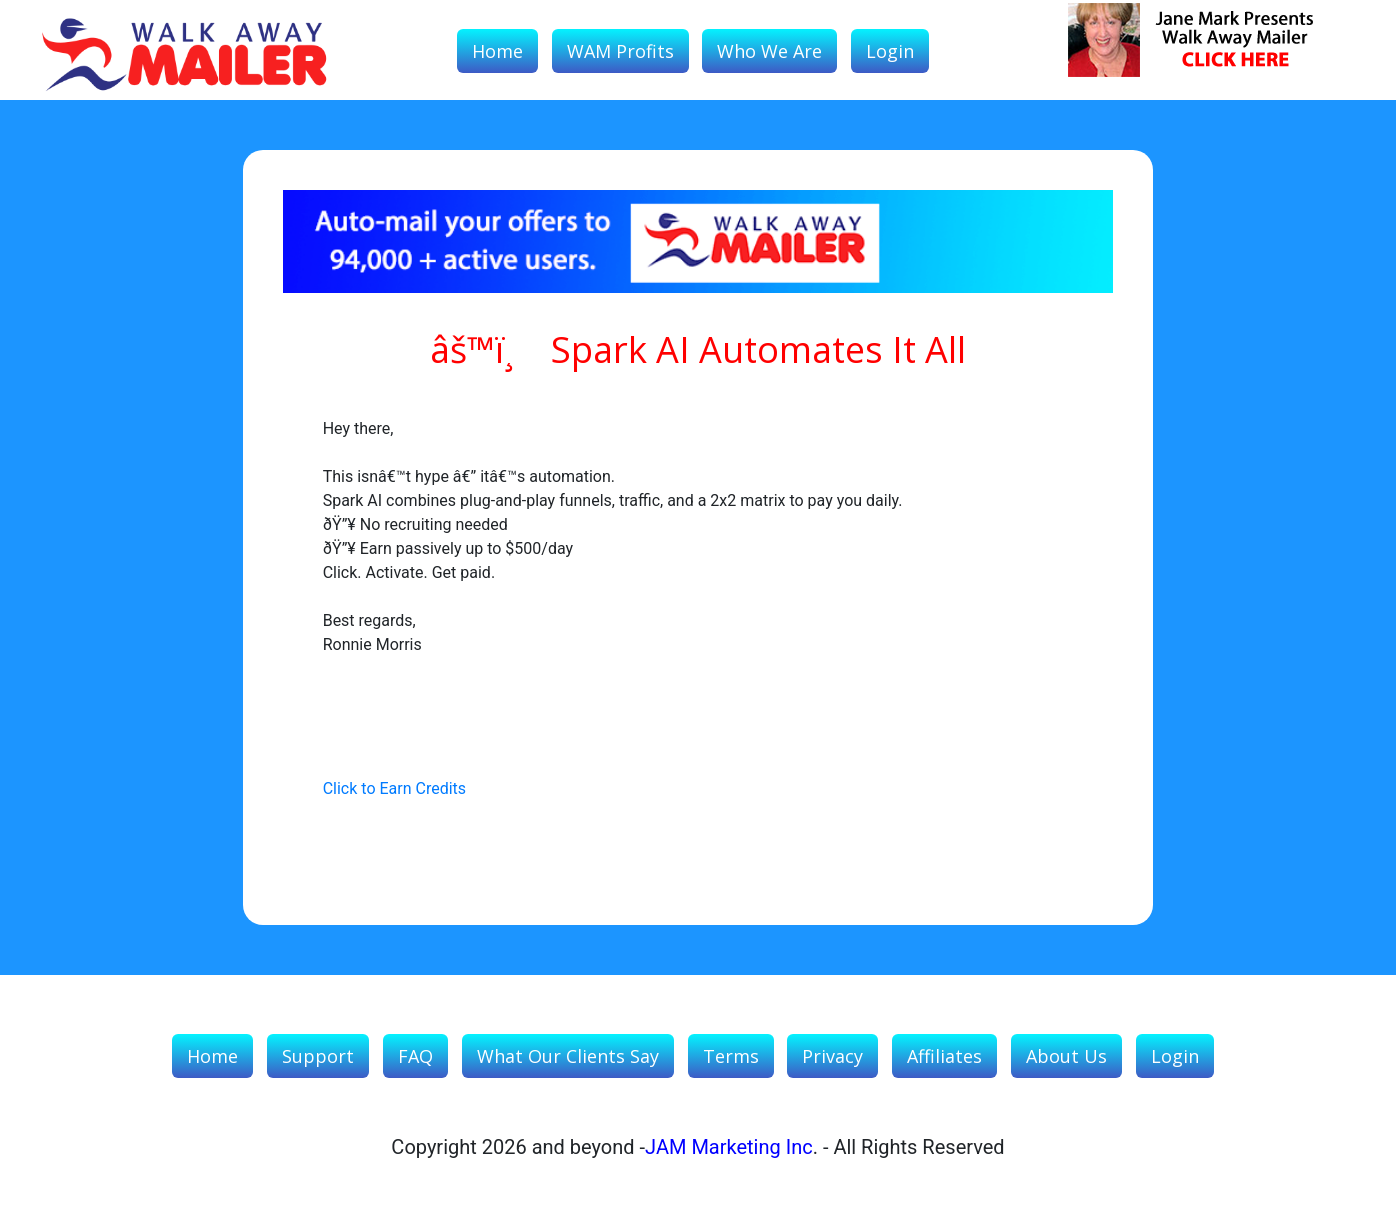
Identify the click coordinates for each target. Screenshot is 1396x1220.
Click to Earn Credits (394, 788)
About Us (1066, 1056)
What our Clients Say (568, 1056)
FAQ (415, 1056)
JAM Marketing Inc (729, 1147)
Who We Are (769, 51)
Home (497, 51)
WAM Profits (620, 51)
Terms (731, 1056)
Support (318, 1056)
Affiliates (944, 1056)
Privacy (832, 1056)
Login (890, 51)
